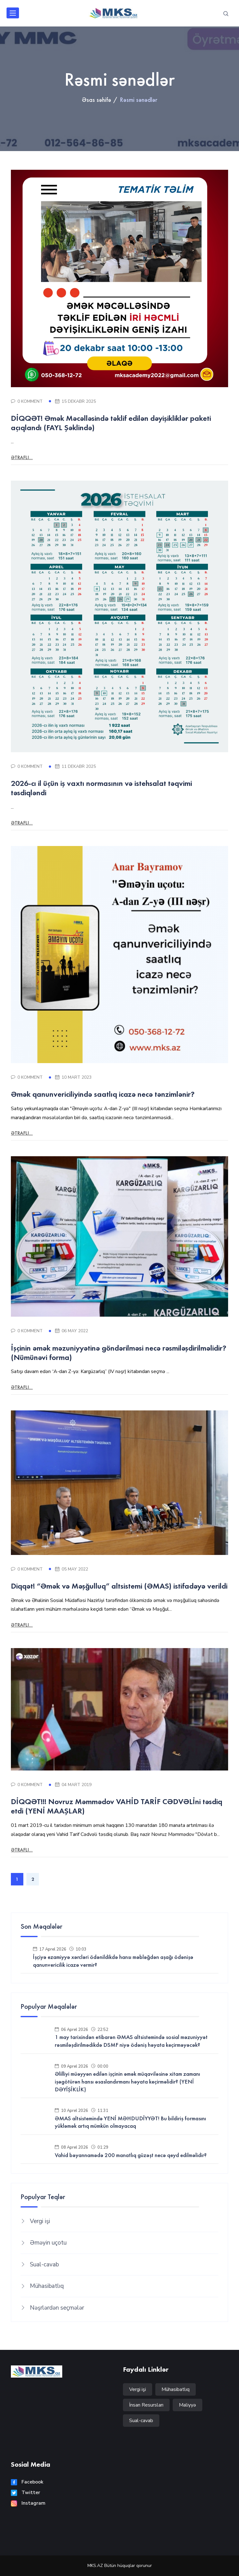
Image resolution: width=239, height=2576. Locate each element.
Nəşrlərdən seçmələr (57, 2308)
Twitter (25, 2492)
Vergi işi (40, 2221)
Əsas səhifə (96, 100)
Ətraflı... (22, 457)
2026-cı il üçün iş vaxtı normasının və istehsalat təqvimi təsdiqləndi (101, 787)
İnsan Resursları (146, 2405)
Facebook (27, 2482)
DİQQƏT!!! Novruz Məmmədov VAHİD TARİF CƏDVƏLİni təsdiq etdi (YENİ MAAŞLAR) (116, 1806)
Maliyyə (187, 2405)
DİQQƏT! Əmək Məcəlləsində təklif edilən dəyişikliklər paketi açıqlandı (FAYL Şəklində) (111, 422)
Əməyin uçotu (48, 2243)
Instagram (28, 2503)
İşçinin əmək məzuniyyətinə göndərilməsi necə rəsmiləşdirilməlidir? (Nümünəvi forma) (118, 1352)
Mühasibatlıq (47, 2286)
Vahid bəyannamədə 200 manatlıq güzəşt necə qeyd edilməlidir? (131, 2155)
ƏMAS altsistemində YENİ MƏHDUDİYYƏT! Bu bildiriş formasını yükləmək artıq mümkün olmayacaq (130, 2122)
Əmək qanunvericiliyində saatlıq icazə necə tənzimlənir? (102, 1094)
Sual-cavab (44, 2264)
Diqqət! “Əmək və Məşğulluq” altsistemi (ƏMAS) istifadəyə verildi (119, 1586)
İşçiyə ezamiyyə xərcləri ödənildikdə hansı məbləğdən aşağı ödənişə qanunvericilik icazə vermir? (113, 1961)
